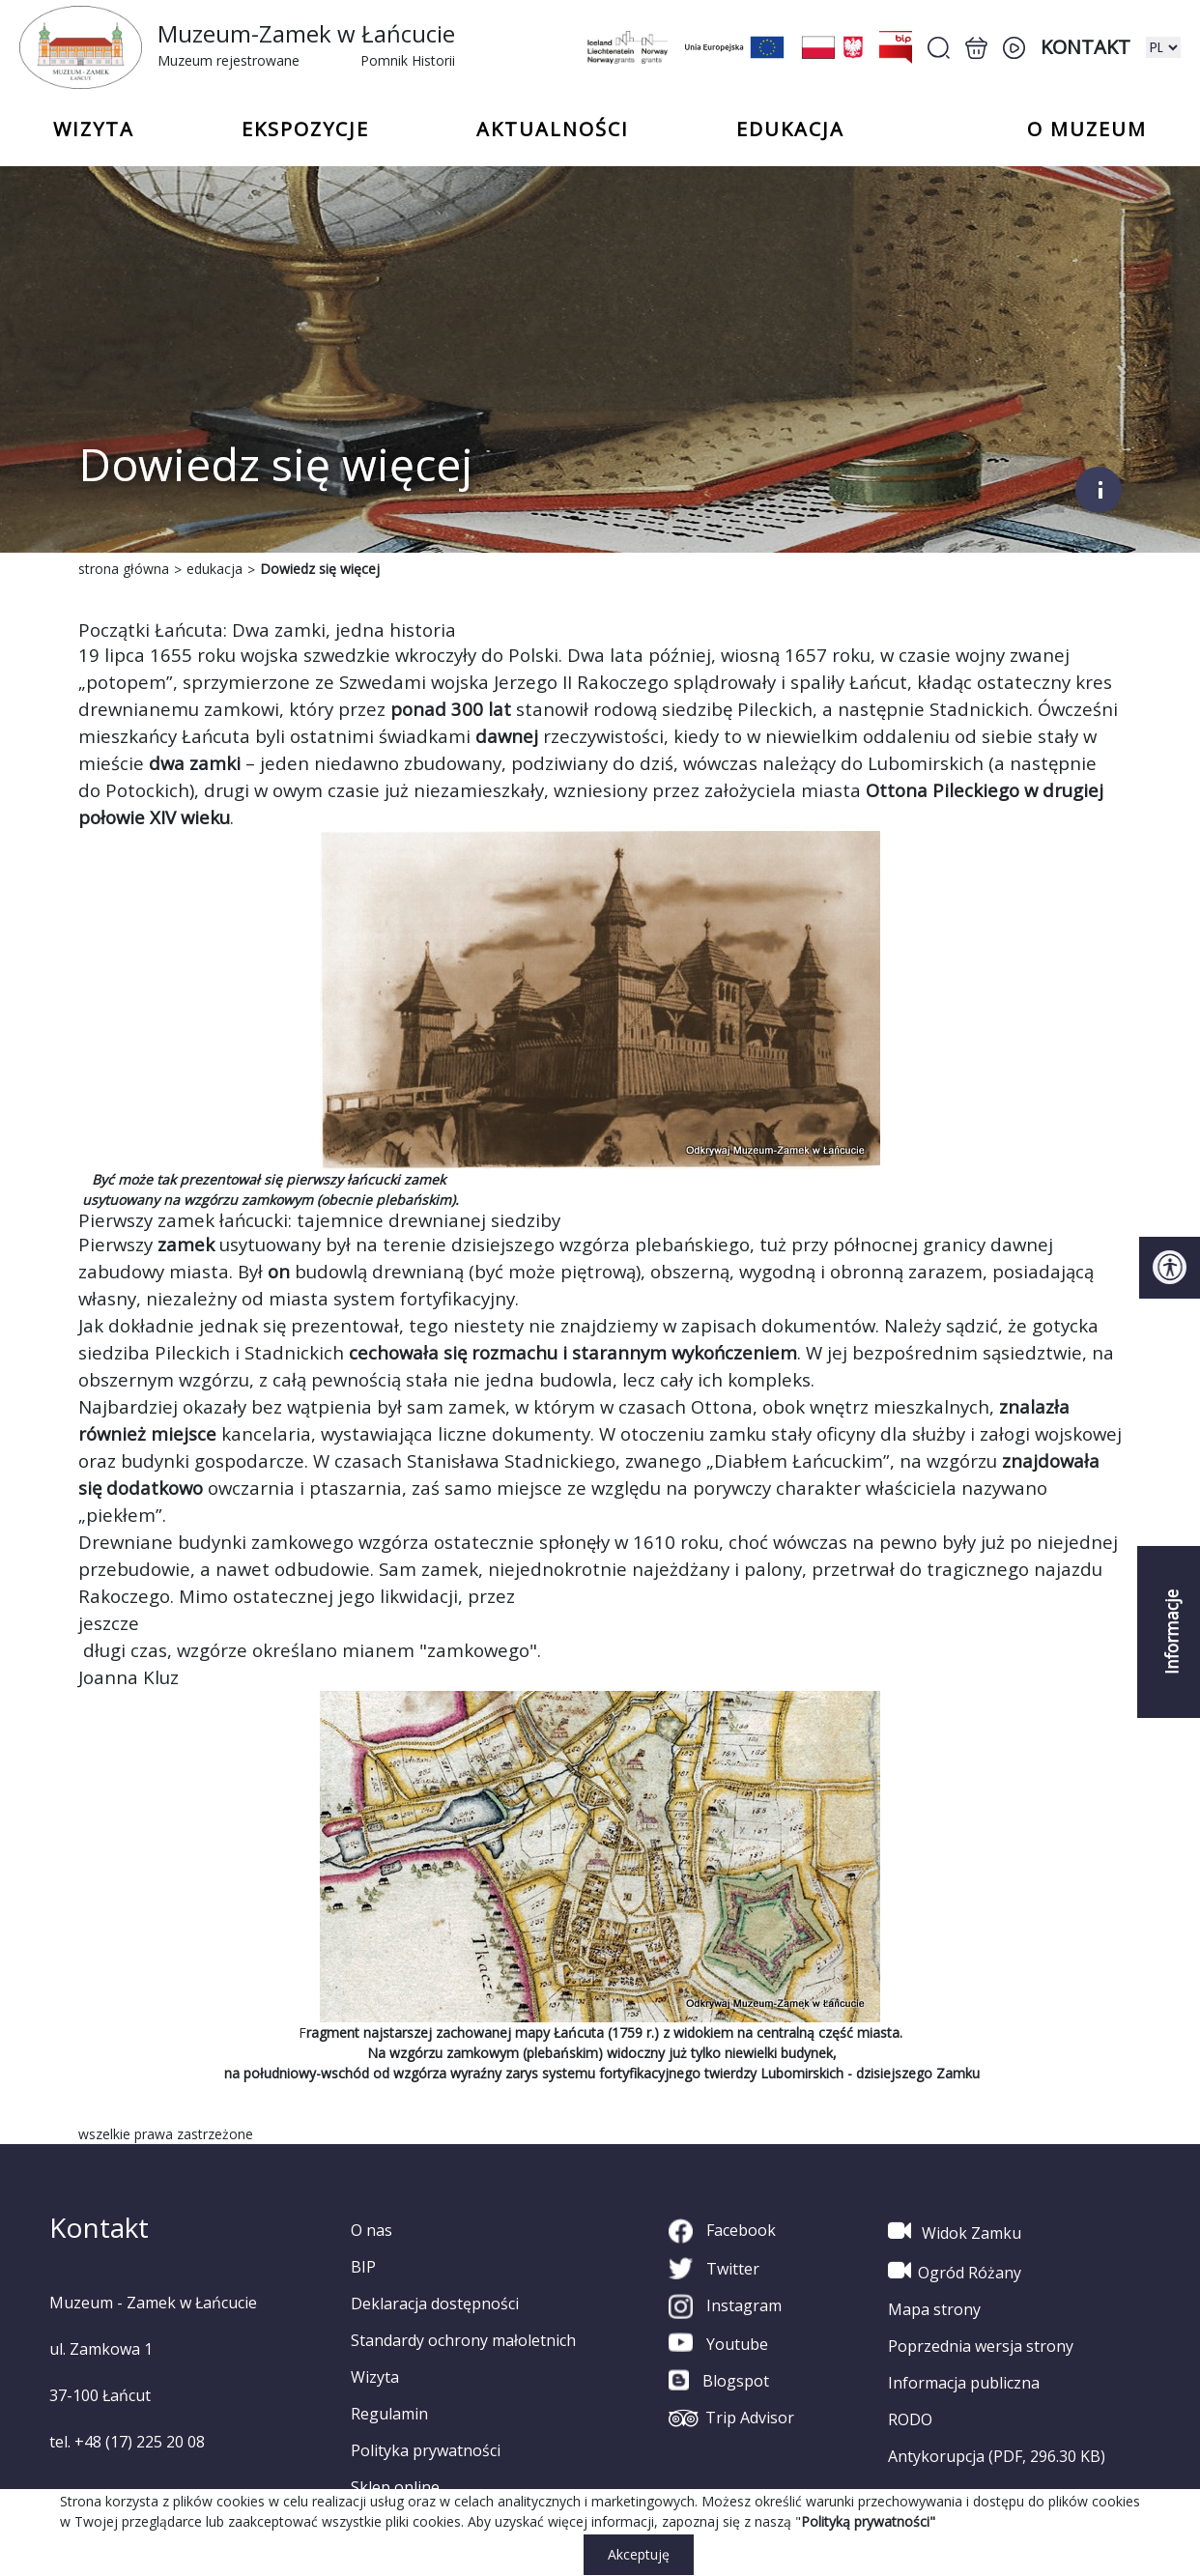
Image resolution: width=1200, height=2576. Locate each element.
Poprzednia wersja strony (980, 2346)
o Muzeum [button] (1087, 129)
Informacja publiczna (964, 2382)
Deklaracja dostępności (435, 2303)
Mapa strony (934, 2309)
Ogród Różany (954, 2270)
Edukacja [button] (790, 129)
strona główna (123, 568)
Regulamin (389, 2413)
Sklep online (395, 2487)
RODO (910, 2419)
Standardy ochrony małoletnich (463, 2340)
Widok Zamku (954, 2231)
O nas (371, 2230)
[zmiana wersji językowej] (1163, 47)
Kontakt (1085, 47)
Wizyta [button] (93, 129)
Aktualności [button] (552, 129)
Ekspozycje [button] (305, 129)
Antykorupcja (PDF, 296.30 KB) (996, 2456)
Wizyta (375, 2377)
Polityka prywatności (425, 2450)
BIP (363, 2266)
